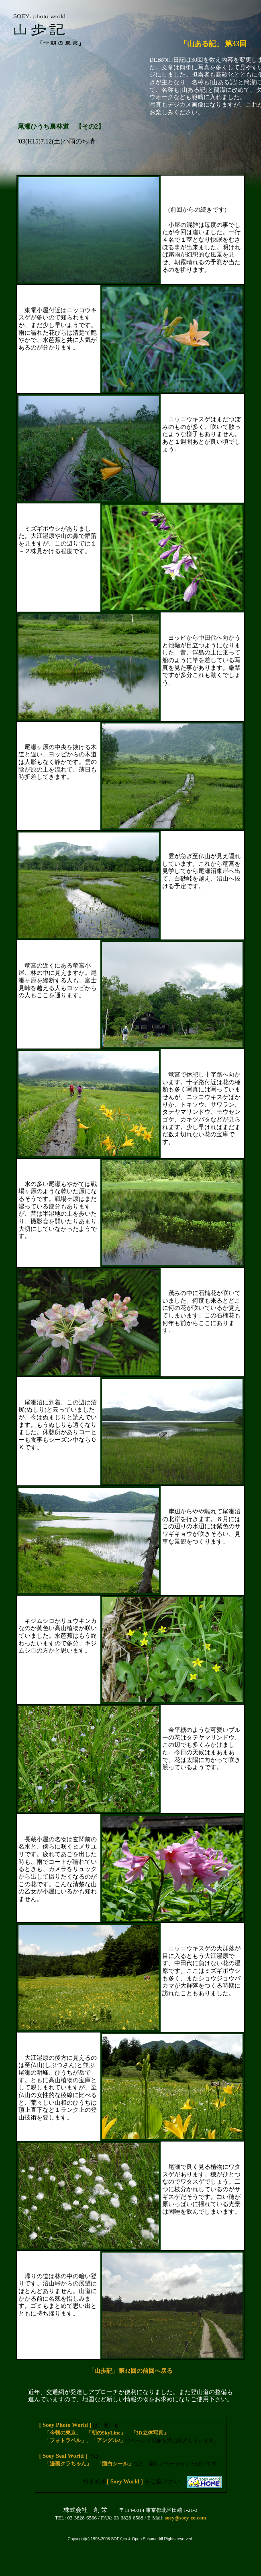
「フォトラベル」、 (68, 2440)
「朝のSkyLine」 (106, 2433)
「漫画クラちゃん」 (68, 2464)
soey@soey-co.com (185, 2518)
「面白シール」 (115, 2464)
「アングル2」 (109, 2440)
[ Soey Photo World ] (65, 2425)
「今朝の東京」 (63, 2433)
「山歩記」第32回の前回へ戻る (130, 2371)
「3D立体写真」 (150, 2433)
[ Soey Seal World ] (63, 2456)
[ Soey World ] (125, 2481)
